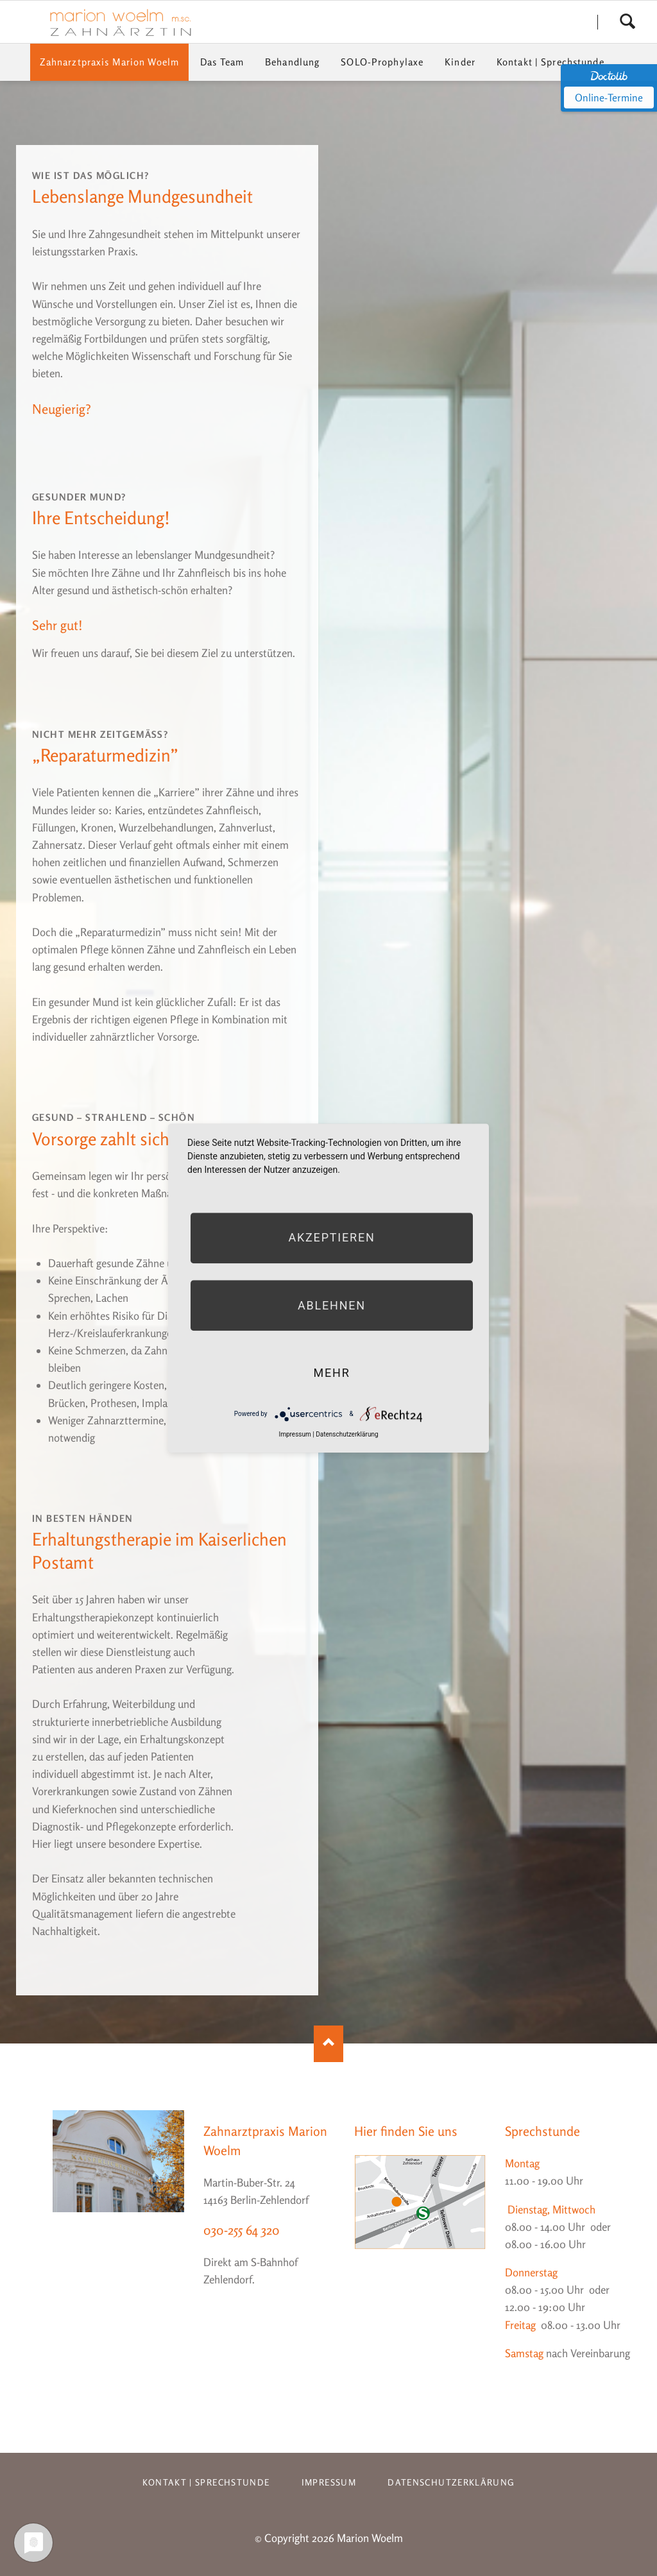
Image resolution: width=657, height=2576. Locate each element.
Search (627, 22)
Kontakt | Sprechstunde (550, 62)
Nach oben (328, 2044)
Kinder (460, 62)
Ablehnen (332, 1305)
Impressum (329, 2482)
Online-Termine (609, 97)
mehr (331, 1372)
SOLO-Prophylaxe (382, 62)
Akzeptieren (331, 1238)
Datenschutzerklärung (451, 2482)
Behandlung (292, 62)
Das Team (222, 62)
